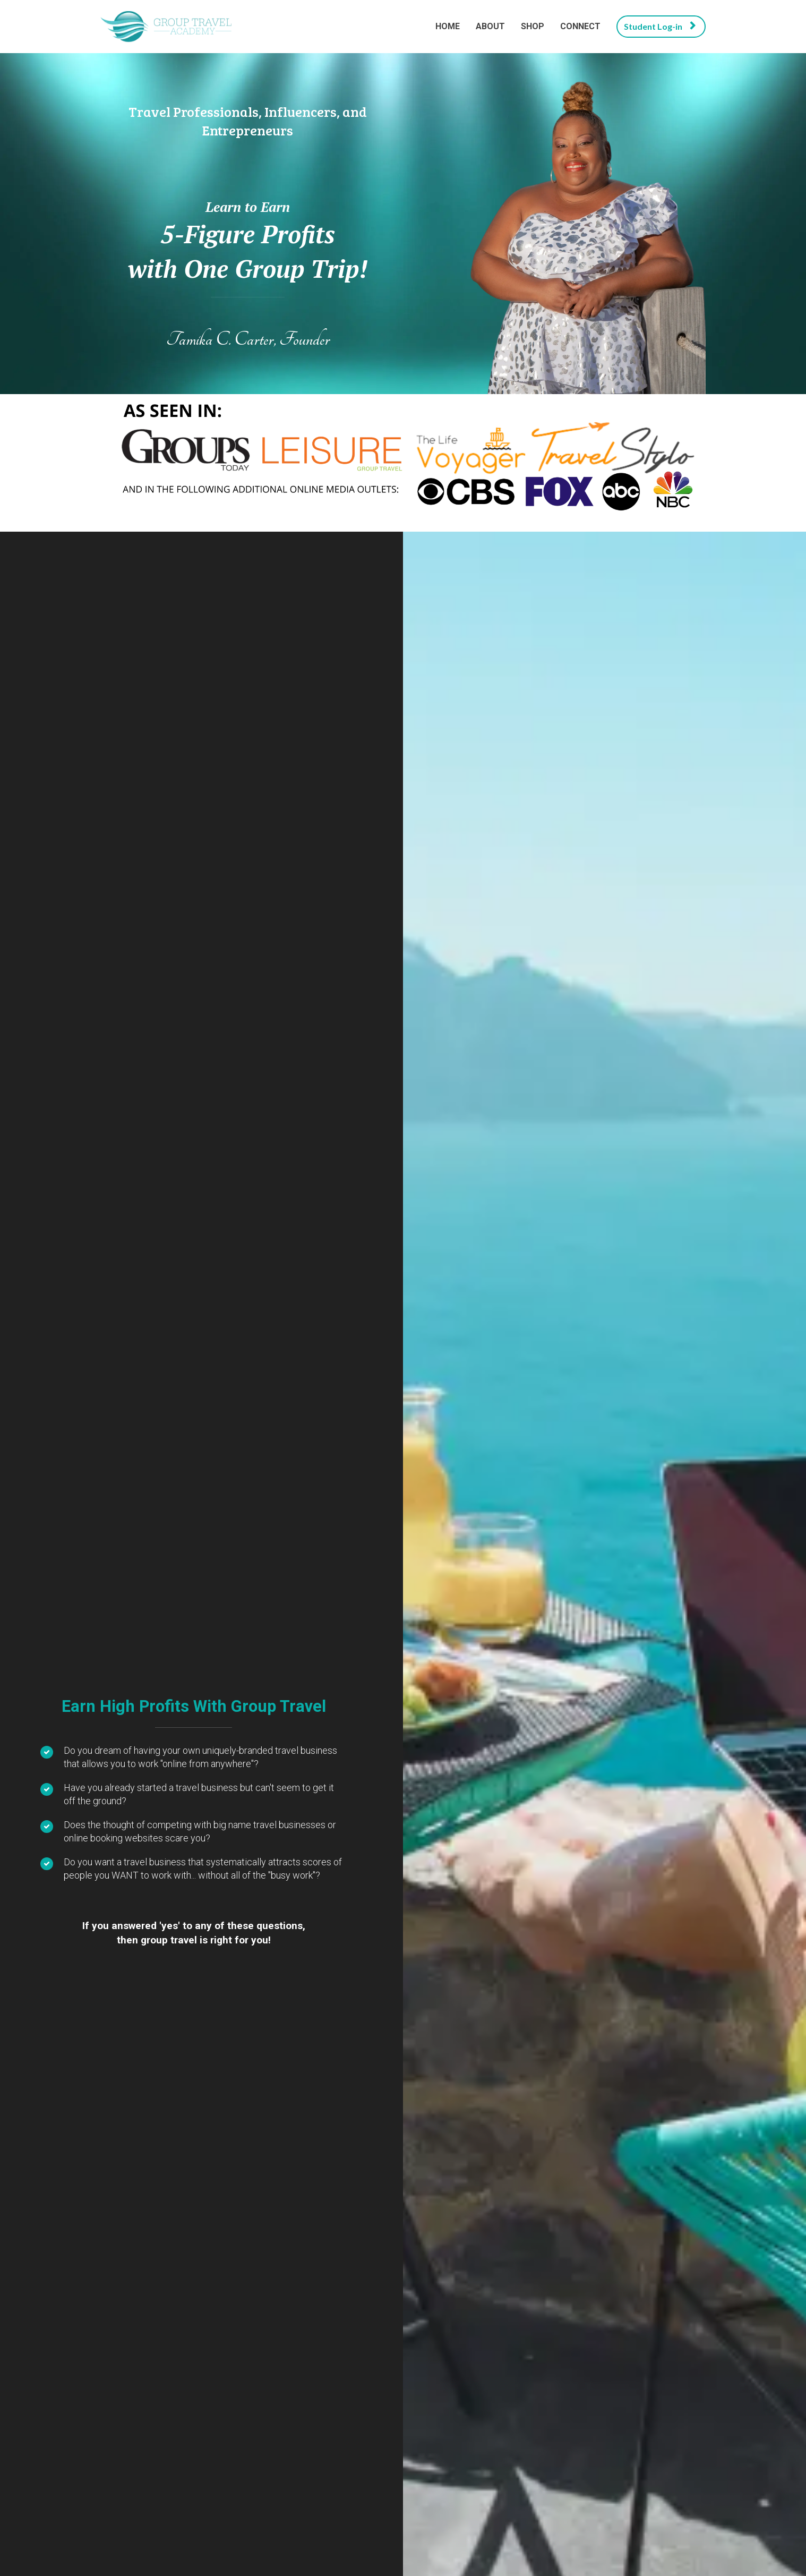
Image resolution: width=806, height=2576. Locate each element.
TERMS (203, 2455)
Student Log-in (660, 26)
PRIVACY (118, 2455)
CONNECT (580, 26)
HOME (447, 26)
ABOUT (490, 26)
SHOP (532, 26)
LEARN (196, 1129)
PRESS (597, 2455)
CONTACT (684, 2455)
